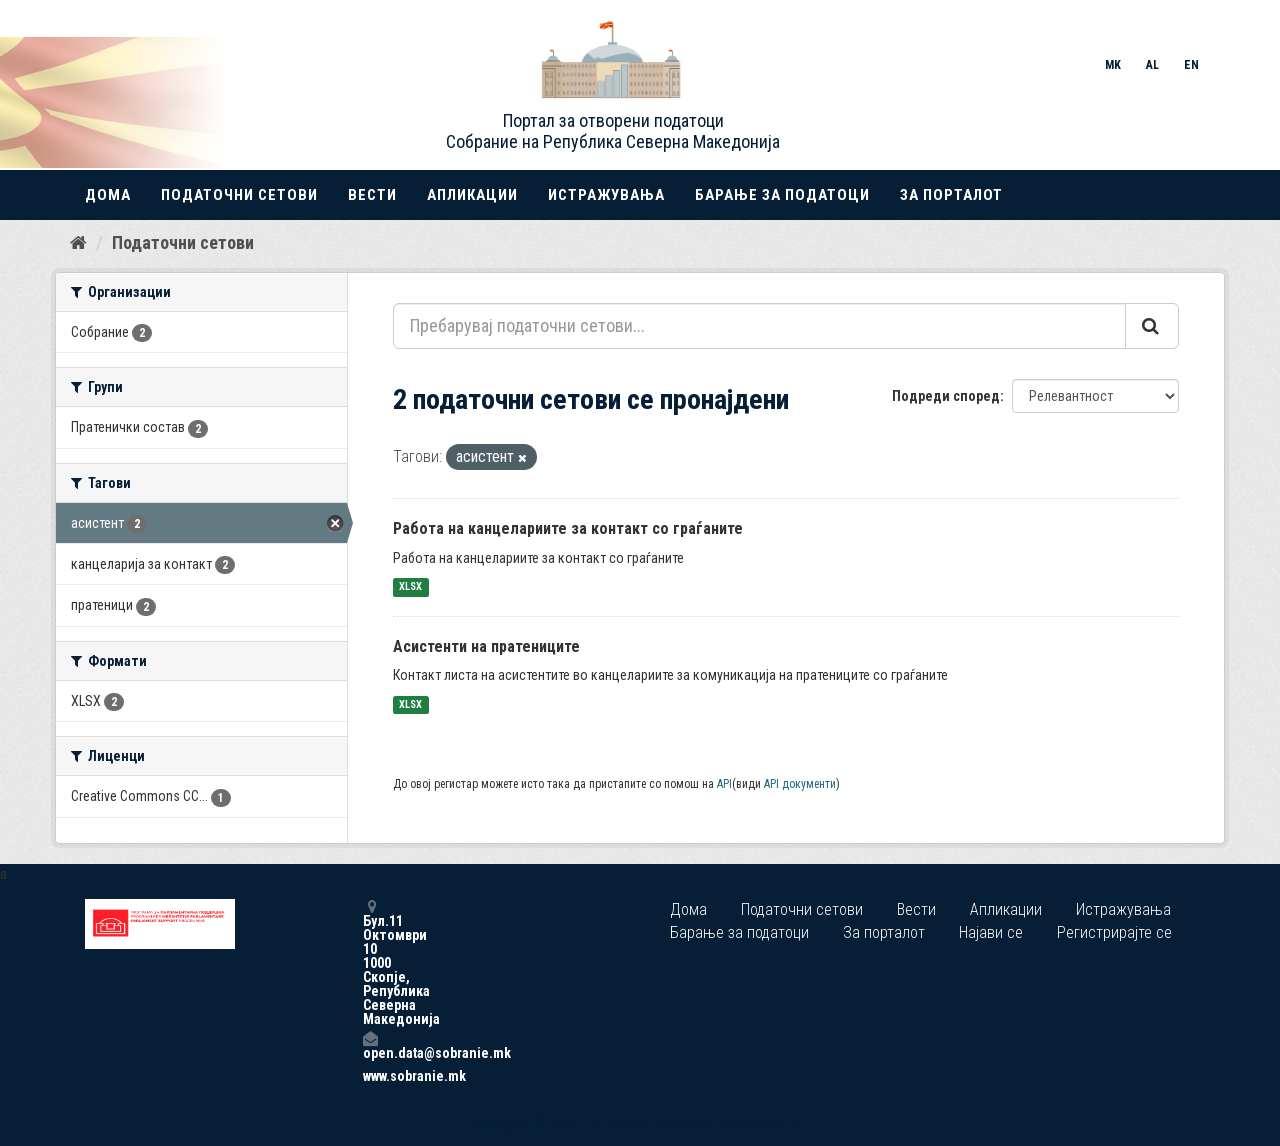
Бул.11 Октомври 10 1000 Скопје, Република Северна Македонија (370, 962)
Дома (108, 195)
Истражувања (606, 195)
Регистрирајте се (1114, 932)
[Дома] (78, 243)
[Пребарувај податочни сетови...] (759, 326)
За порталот (951, 195)
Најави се (991, 932)
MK (1113, 65)
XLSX (410, 587)
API (724, 784)
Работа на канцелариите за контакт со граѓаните (568, 528)
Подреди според (946, 396)
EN (1191, 65)
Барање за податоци (782, 195)
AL (1152, 65)
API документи (800, 784)
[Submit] (1152, 326)
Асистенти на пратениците (486, 646)
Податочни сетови (239, 195)
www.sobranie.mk (370, 1076)
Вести (372, 195)
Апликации (472, 195)
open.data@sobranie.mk (370, 1045)
